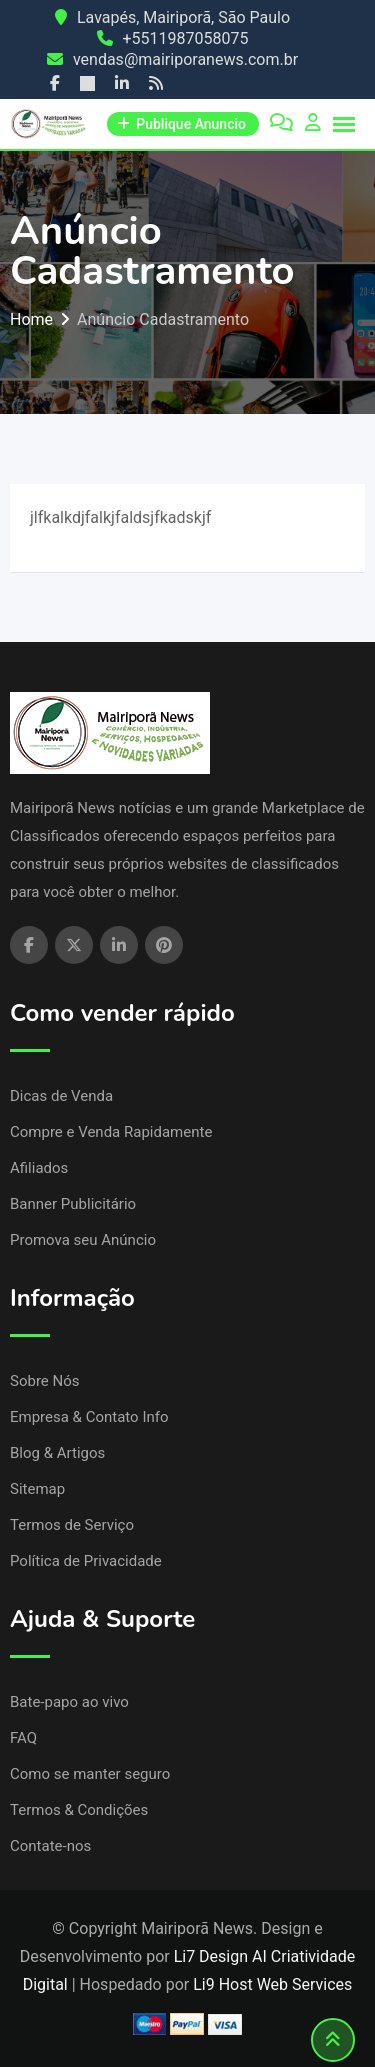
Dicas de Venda (61, 1096)
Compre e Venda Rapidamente (111, 1132)
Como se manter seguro (90, 1774)
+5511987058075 (186, 38)
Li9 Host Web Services (272, 1984)
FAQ (23, 1738)
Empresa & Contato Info (89, 1417)
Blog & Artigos (57, 1453)
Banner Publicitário (73, 1204)
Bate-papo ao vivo (69, 1702)
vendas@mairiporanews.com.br (185, 59)
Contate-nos (50, 1846)
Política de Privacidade (86, 1561)
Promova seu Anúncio (83, 1240)
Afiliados (39, 1168)
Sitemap (37, 1489)
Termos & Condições (79, 1810)
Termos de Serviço (72, 1525)
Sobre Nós (45, 1381)
